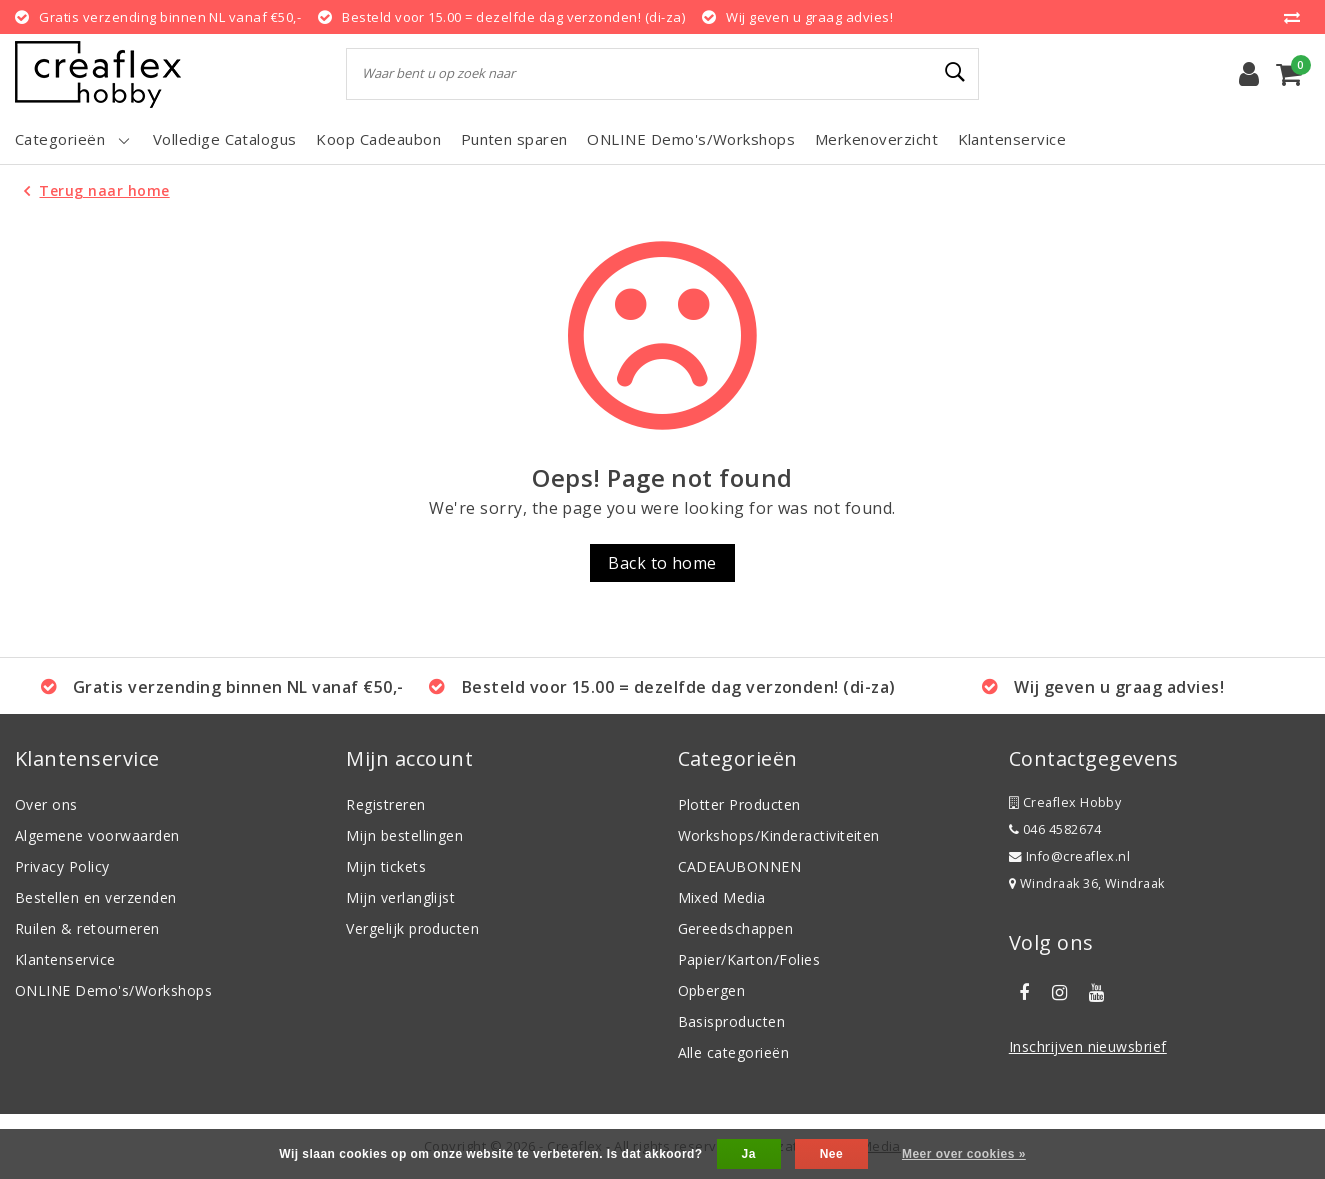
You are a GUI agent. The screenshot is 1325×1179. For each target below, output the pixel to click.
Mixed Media (722, 897)
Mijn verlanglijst (400, 897)
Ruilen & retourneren (87, 928)
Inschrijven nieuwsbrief (1088, 1046)
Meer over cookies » (964, 1154)
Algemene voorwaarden (97, 835)
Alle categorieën (734, 1052)
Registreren (385, 804)
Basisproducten (732, 1021)
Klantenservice (65, 959)
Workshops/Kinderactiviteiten (779, 835)
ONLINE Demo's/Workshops (113, 990)
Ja (749, 1154)
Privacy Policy (62, 866)
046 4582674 (1055, 829)
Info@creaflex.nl (1070, 856)
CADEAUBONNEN (740, 866)
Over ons (46, 804)
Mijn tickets (386, 866)
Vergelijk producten (412, 928)
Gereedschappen (736, 928)
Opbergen (712, 990)
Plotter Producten (739, 804)
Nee (831, 1154)
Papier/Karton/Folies (749, 959)
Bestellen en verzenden (96, 897)
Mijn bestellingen (404, 835)
